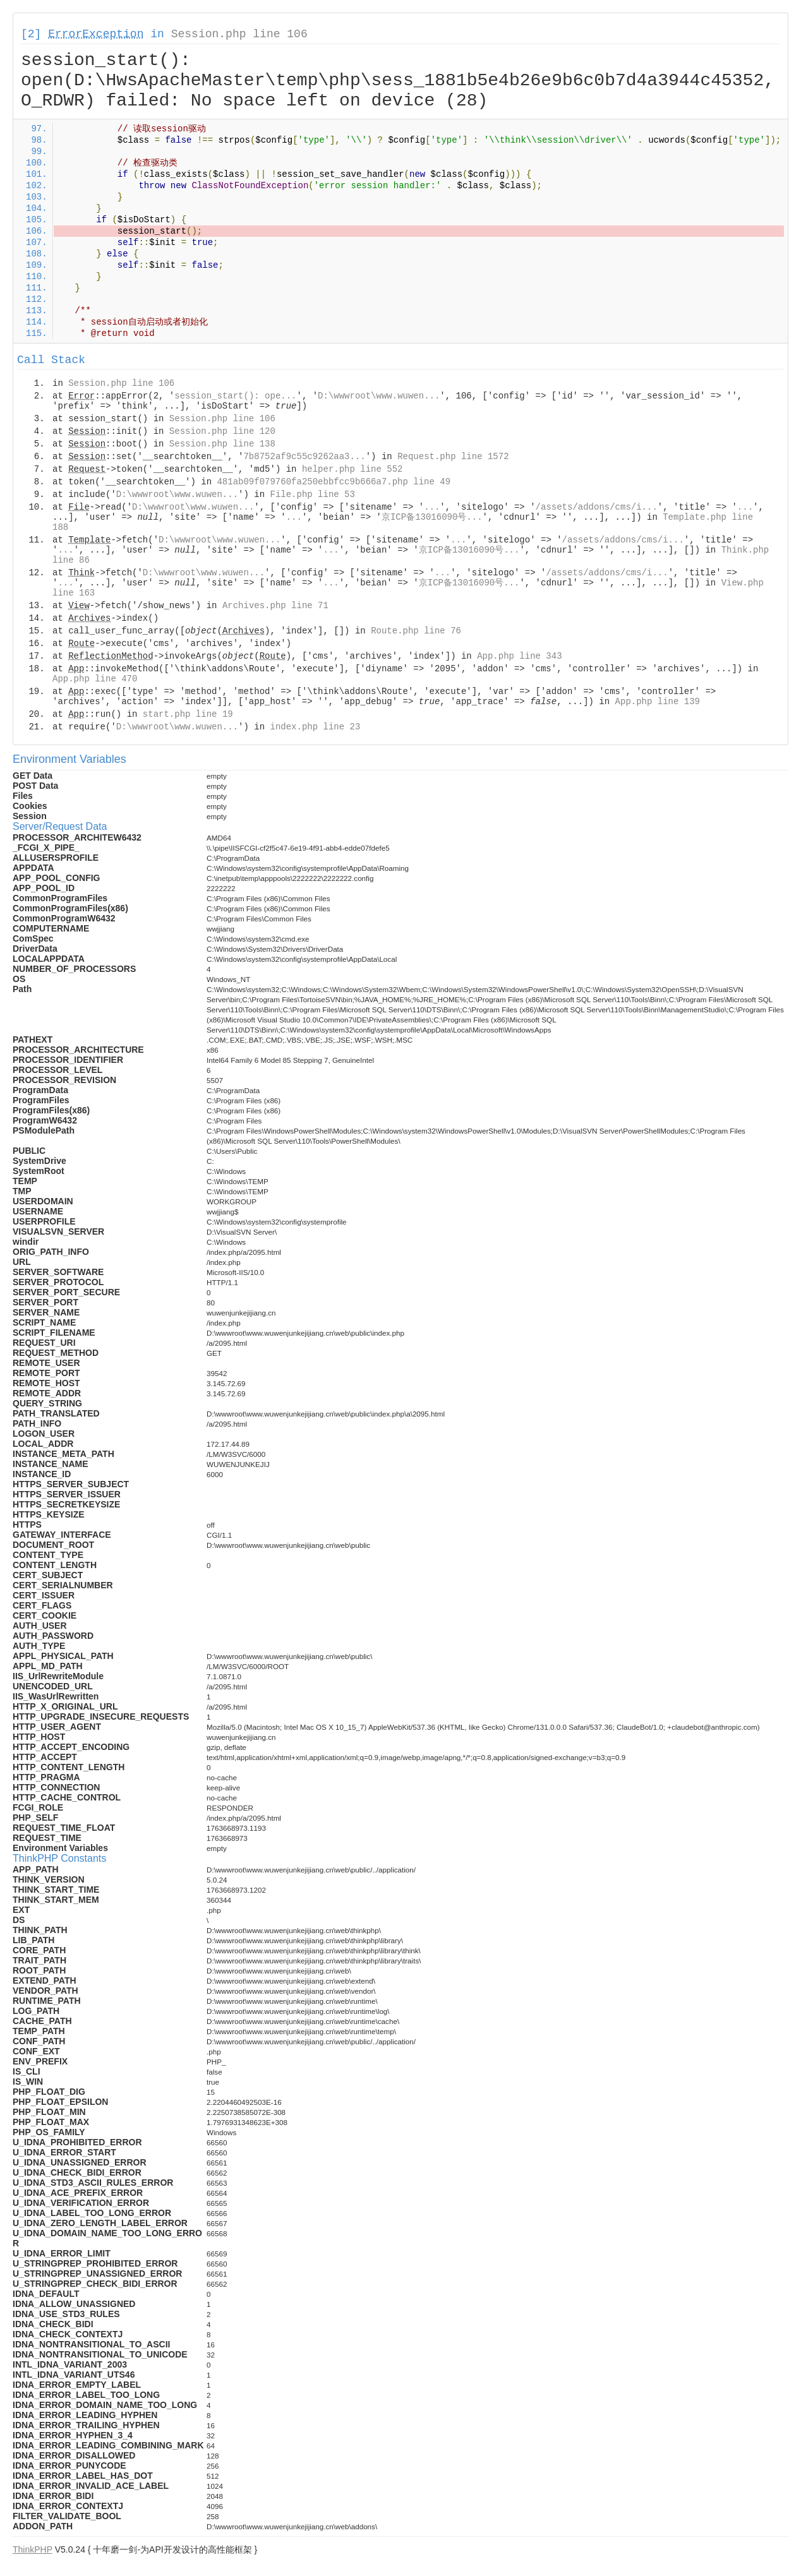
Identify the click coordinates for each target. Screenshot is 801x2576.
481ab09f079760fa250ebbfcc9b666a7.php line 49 (333, 482)
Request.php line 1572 (453, 457)
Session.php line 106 (239, 34)
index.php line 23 (315, 727)
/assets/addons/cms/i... (597, 507)
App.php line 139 (657, 702)
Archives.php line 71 (275, 606)
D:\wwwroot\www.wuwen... (379, 396)
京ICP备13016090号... (432, 517)
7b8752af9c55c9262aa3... (304, 457)
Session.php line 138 (222, 444)
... (432, 507)
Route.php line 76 (416, 631)
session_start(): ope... (235, 396)
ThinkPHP (32, 2549)
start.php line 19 (188, 714)
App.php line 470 (94, 679)
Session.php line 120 (222, 431)
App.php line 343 (519, 656)
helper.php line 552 (352, 469)
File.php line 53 (312, 494)
